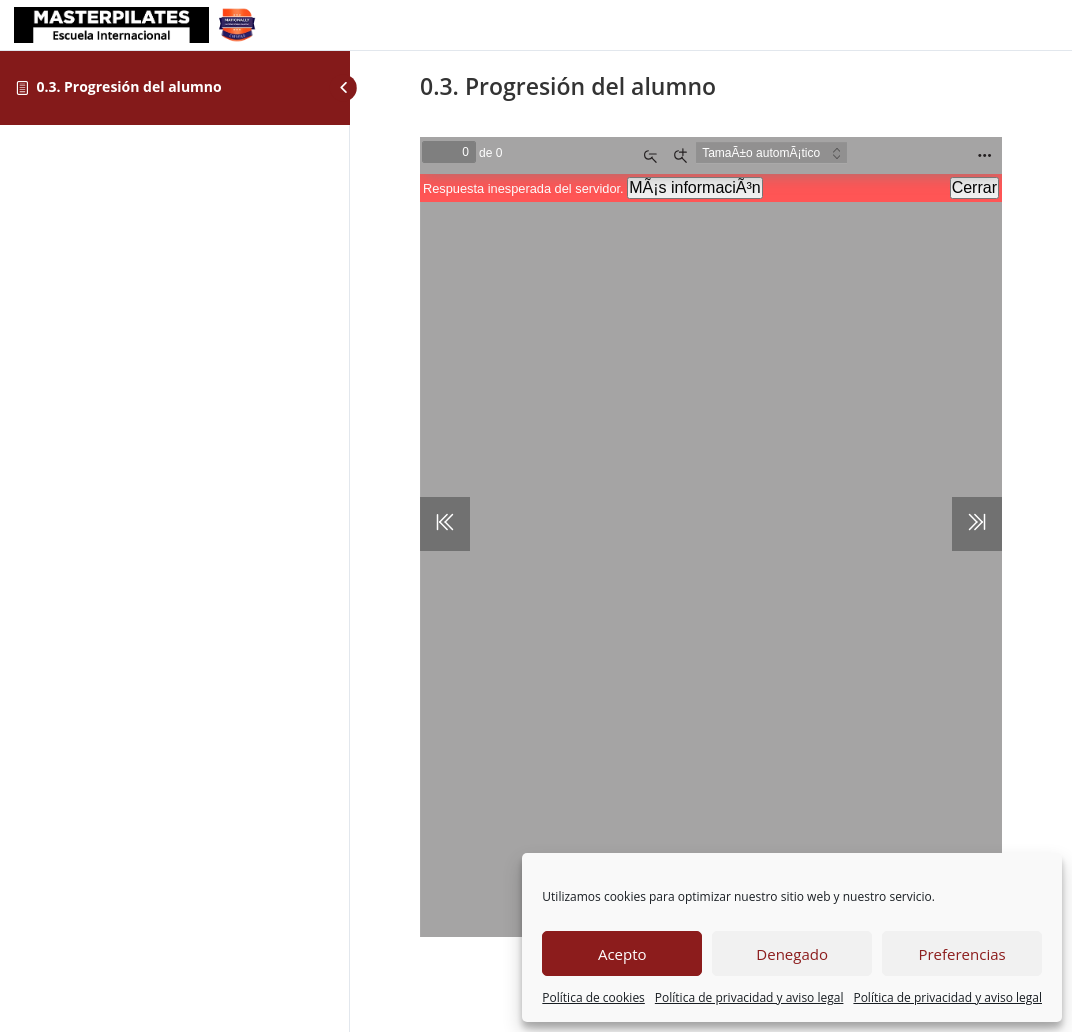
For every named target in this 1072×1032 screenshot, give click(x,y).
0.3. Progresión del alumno (128, 86)
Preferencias (961, 954)
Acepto (622, 954)
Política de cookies (593, 997)
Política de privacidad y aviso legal (749, 997)
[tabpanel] (711, 529)
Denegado (792, 954)
